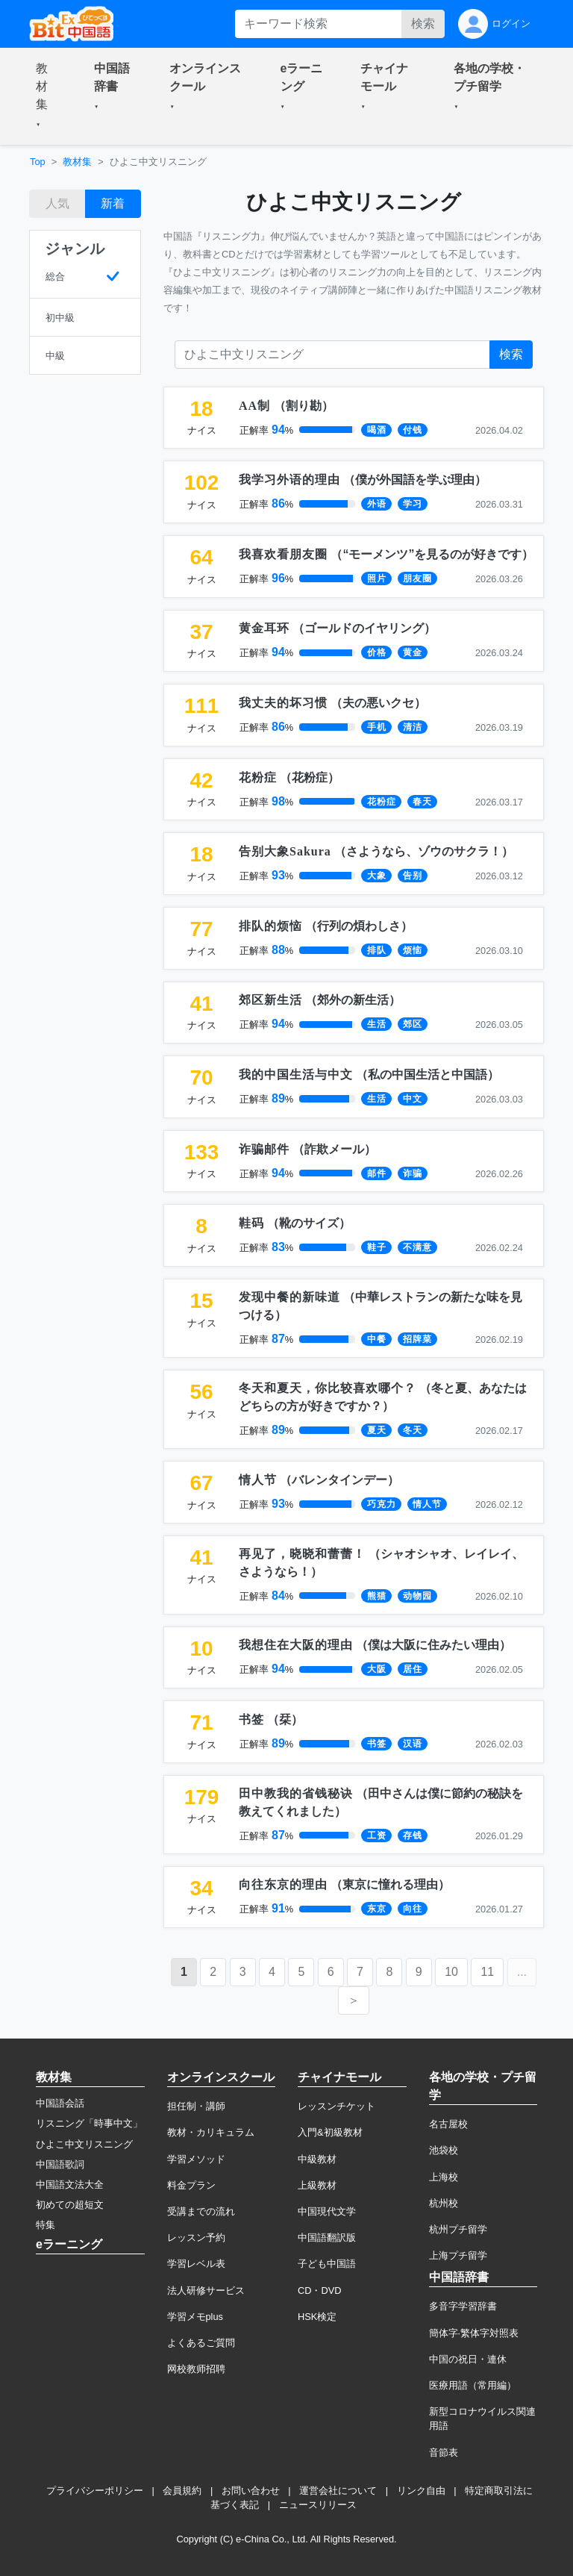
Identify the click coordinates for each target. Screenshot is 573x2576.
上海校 (443, 2177)
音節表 (443, 2452)
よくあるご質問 (201, 2342)
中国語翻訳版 (327, 2237)
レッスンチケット (336, 2106)
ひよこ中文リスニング (84, 2144)
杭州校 (443, 2203)
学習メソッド (196, 2159)
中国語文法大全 (70, 2184)
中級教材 (317, 2159)
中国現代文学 (327, 2211)
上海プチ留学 (458, 2255)
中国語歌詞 (60, 2164)
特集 (45, 2224)
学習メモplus (195, 2316)
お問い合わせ (251, 2490)
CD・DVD (320, 2290)
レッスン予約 (196, 2237)
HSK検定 (317, 2316)
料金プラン (191, 2185)
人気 (57, 203)
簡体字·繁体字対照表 (474, 2333)
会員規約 (182, 2490)
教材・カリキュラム (210, 2132)
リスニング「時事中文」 (89, 2123)
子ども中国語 (327, 2263)
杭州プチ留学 (458, 2229)
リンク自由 (421, 2490)
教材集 (77, 161)
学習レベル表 (196, 2263)
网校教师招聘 (196, 2368)
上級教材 (317, 2185)
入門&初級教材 (330, 2132)
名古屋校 (448, 2124)
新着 (113, 203)
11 (487, 1971)
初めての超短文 (70, 2204)
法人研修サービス (206, 2290)
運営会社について (338, 2490)
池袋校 (443, 2150)
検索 (423, 23)
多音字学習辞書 (463, 2306)
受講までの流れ (201, 2211)
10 (451, 1971)
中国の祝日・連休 (468, 2359)
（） (286, 405)
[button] (47, 96)
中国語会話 (60, 2103)
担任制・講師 (196, 2106)
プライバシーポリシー (94, 2490)
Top (38, 161)
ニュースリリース (318, 2504)
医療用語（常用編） (472, 2385)
